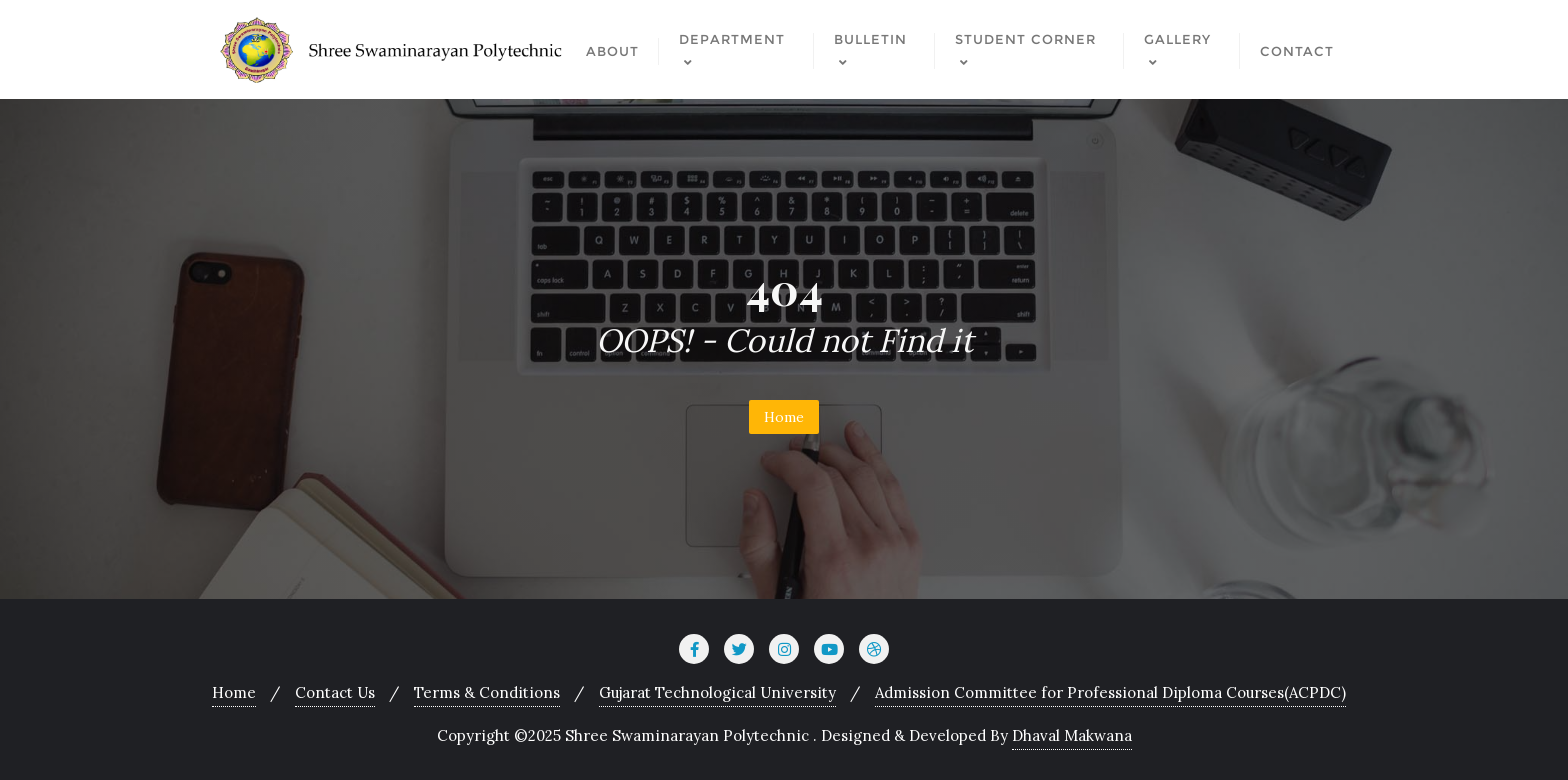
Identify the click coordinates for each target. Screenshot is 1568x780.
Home (784, 417)
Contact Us (335, 692)
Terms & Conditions (487, 692)
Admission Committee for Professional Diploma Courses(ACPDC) (1110, 692)
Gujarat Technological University (717, 692)
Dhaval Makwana (1072, 735)
